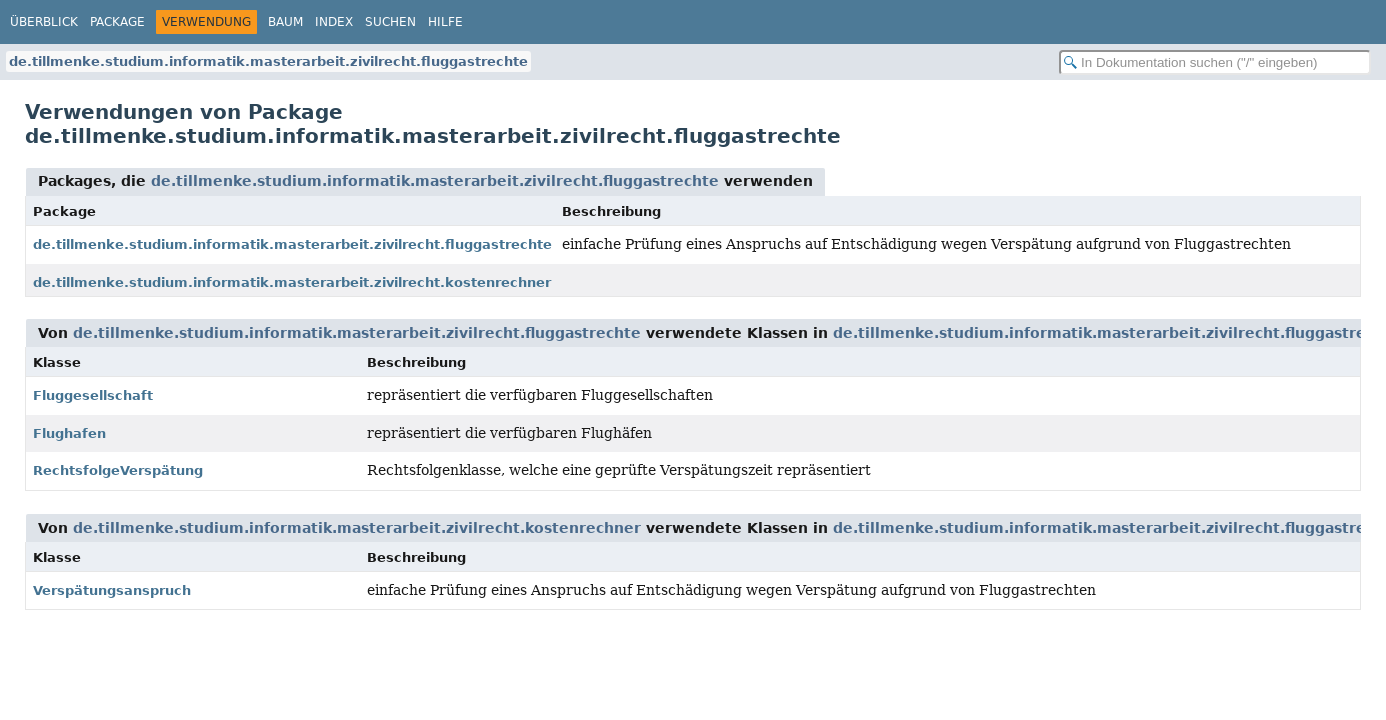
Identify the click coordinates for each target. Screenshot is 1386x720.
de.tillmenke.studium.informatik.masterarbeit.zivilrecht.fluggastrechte (268, 61)
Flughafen (69, 433)
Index (334, 22)
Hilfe (445, 22)
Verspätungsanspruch (112, 590)
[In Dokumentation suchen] (1215, 62)
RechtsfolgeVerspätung (118, 470)
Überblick (44, 22)
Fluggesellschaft (93, 395)
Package (117, 22)
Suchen (390, 22)
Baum (285, 22)
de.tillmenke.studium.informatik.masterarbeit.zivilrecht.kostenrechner (292, 282)
